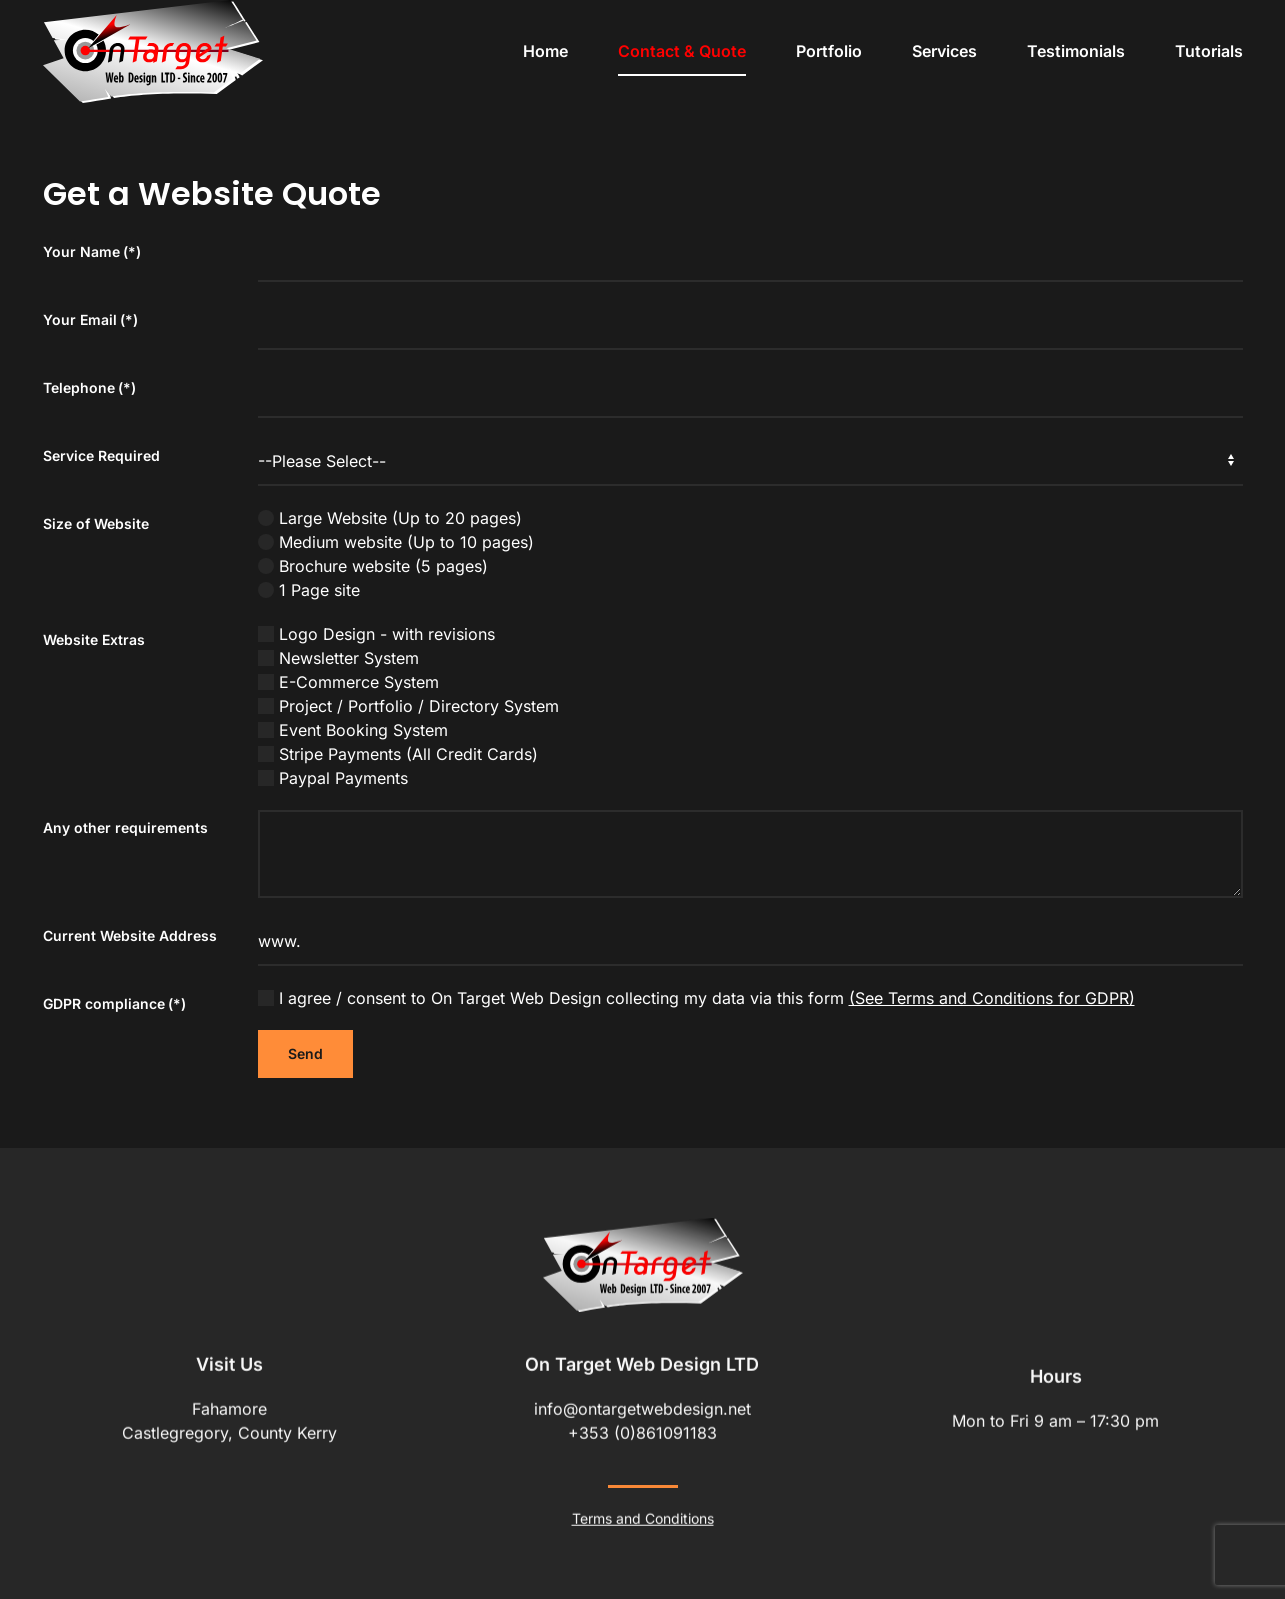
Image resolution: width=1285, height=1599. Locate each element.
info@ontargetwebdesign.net (642, 1406)
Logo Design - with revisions (376, 634)
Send (305, 1053)
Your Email (90, 319)
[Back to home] (153, 51)
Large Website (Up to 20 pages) (390, 518)
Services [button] (944, 51)
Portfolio (829, 51)
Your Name (92, 251)
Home (545, 51)
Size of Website (96, 523)
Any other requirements (125, 827)
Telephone (89, 387)
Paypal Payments (333, 778)
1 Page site (309, 590)
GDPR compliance (114, 1003)
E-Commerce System (348, 682)
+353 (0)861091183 (642, 1430)
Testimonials (1076, 51)
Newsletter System (338, 658)
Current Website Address (130, 935)
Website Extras (94, 639)
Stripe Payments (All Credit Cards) (398, 754)
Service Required (101, 455)
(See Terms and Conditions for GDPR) (992, 998)
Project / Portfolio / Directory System (408, 706)
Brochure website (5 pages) (373, 566)
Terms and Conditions (643, 1515)
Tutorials (1209, 51)
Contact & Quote (682, 51)
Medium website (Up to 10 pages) (396, 542)
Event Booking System (353, 730)
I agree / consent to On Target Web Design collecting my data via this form (696, 998)
